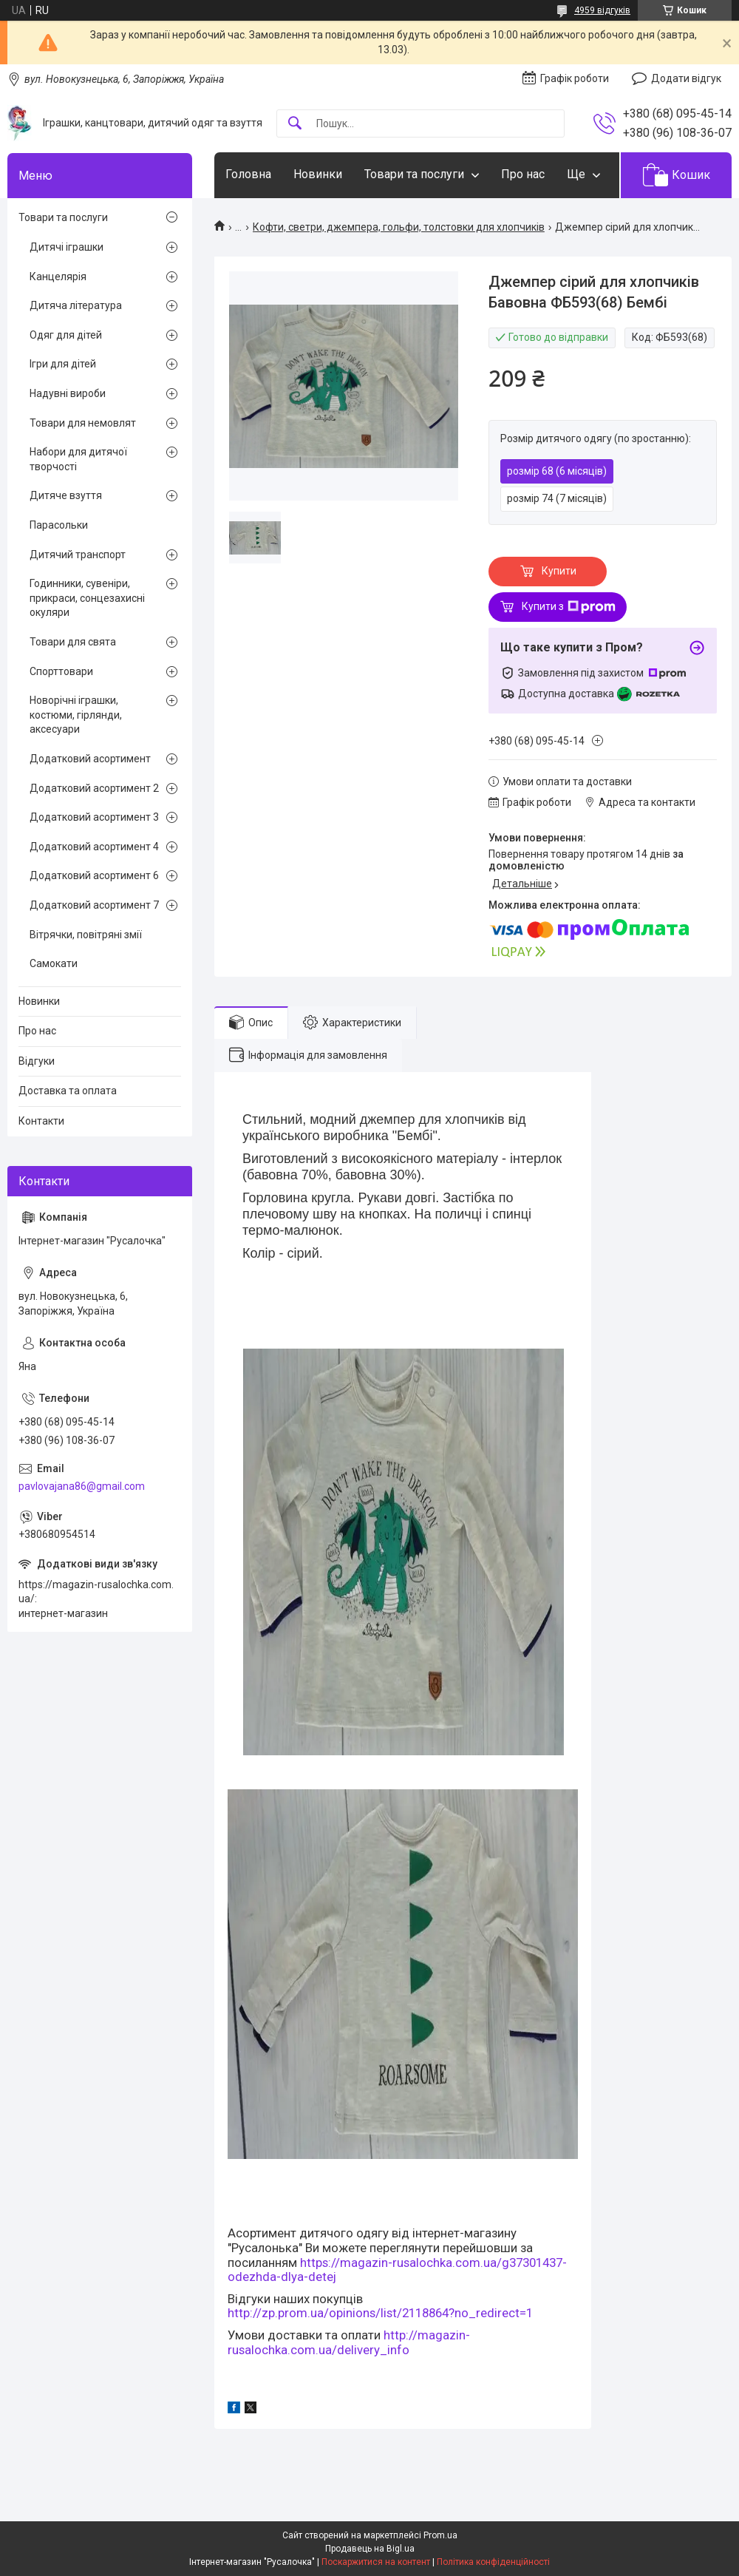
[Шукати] (295, 123)
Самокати (54, 963)
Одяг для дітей (66, 335)
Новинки (317, 174)
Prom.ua (440, 2535)
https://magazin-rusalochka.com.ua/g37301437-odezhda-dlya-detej (397, 2270)
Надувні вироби (68, 393)
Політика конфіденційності (493, 2562)
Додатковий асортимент (90, 759)
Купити (559, 571)
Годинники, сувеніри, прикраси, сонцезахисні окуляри (87, 597)
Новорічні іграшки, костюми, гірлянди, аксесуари (76, 714)
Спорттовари (61, 671)
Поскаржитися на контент (375, 2562)
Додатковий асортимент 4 (94, 847)
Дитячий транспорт (78, 554)
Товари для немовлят (83, 423)
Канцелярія (58, 276)
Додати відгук (686, 78)
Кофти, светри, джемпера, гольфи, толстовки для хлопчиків (399, 227)
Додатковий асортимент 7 (94, 905)
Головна (248, 174)
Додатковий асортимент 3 (94, 817)
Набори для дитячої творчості (78, 459)
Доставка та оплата (67, 1091)
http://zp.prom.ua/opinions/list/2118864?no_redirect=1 (380, 2312)
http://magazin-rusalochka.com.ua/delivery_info (349, 2342)
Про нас (523, 174)
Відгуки (36, 1061)
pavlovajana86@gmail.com (81, 1486)
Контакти (41, 1121)
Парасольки (59, 525)
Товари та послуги (414, 174)
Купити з (569, 607)
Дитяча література (76, 305)
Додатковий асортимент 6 (94, 875)
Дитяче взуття (66, 495)
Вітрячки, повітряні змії (86, 934)
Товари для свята (73, 642)
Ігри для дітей (63, 364)
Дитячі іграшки (66, 247)
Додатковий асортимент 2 (94, 788)
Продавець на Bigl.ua (370, 2548)
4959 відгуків (602, 10)
